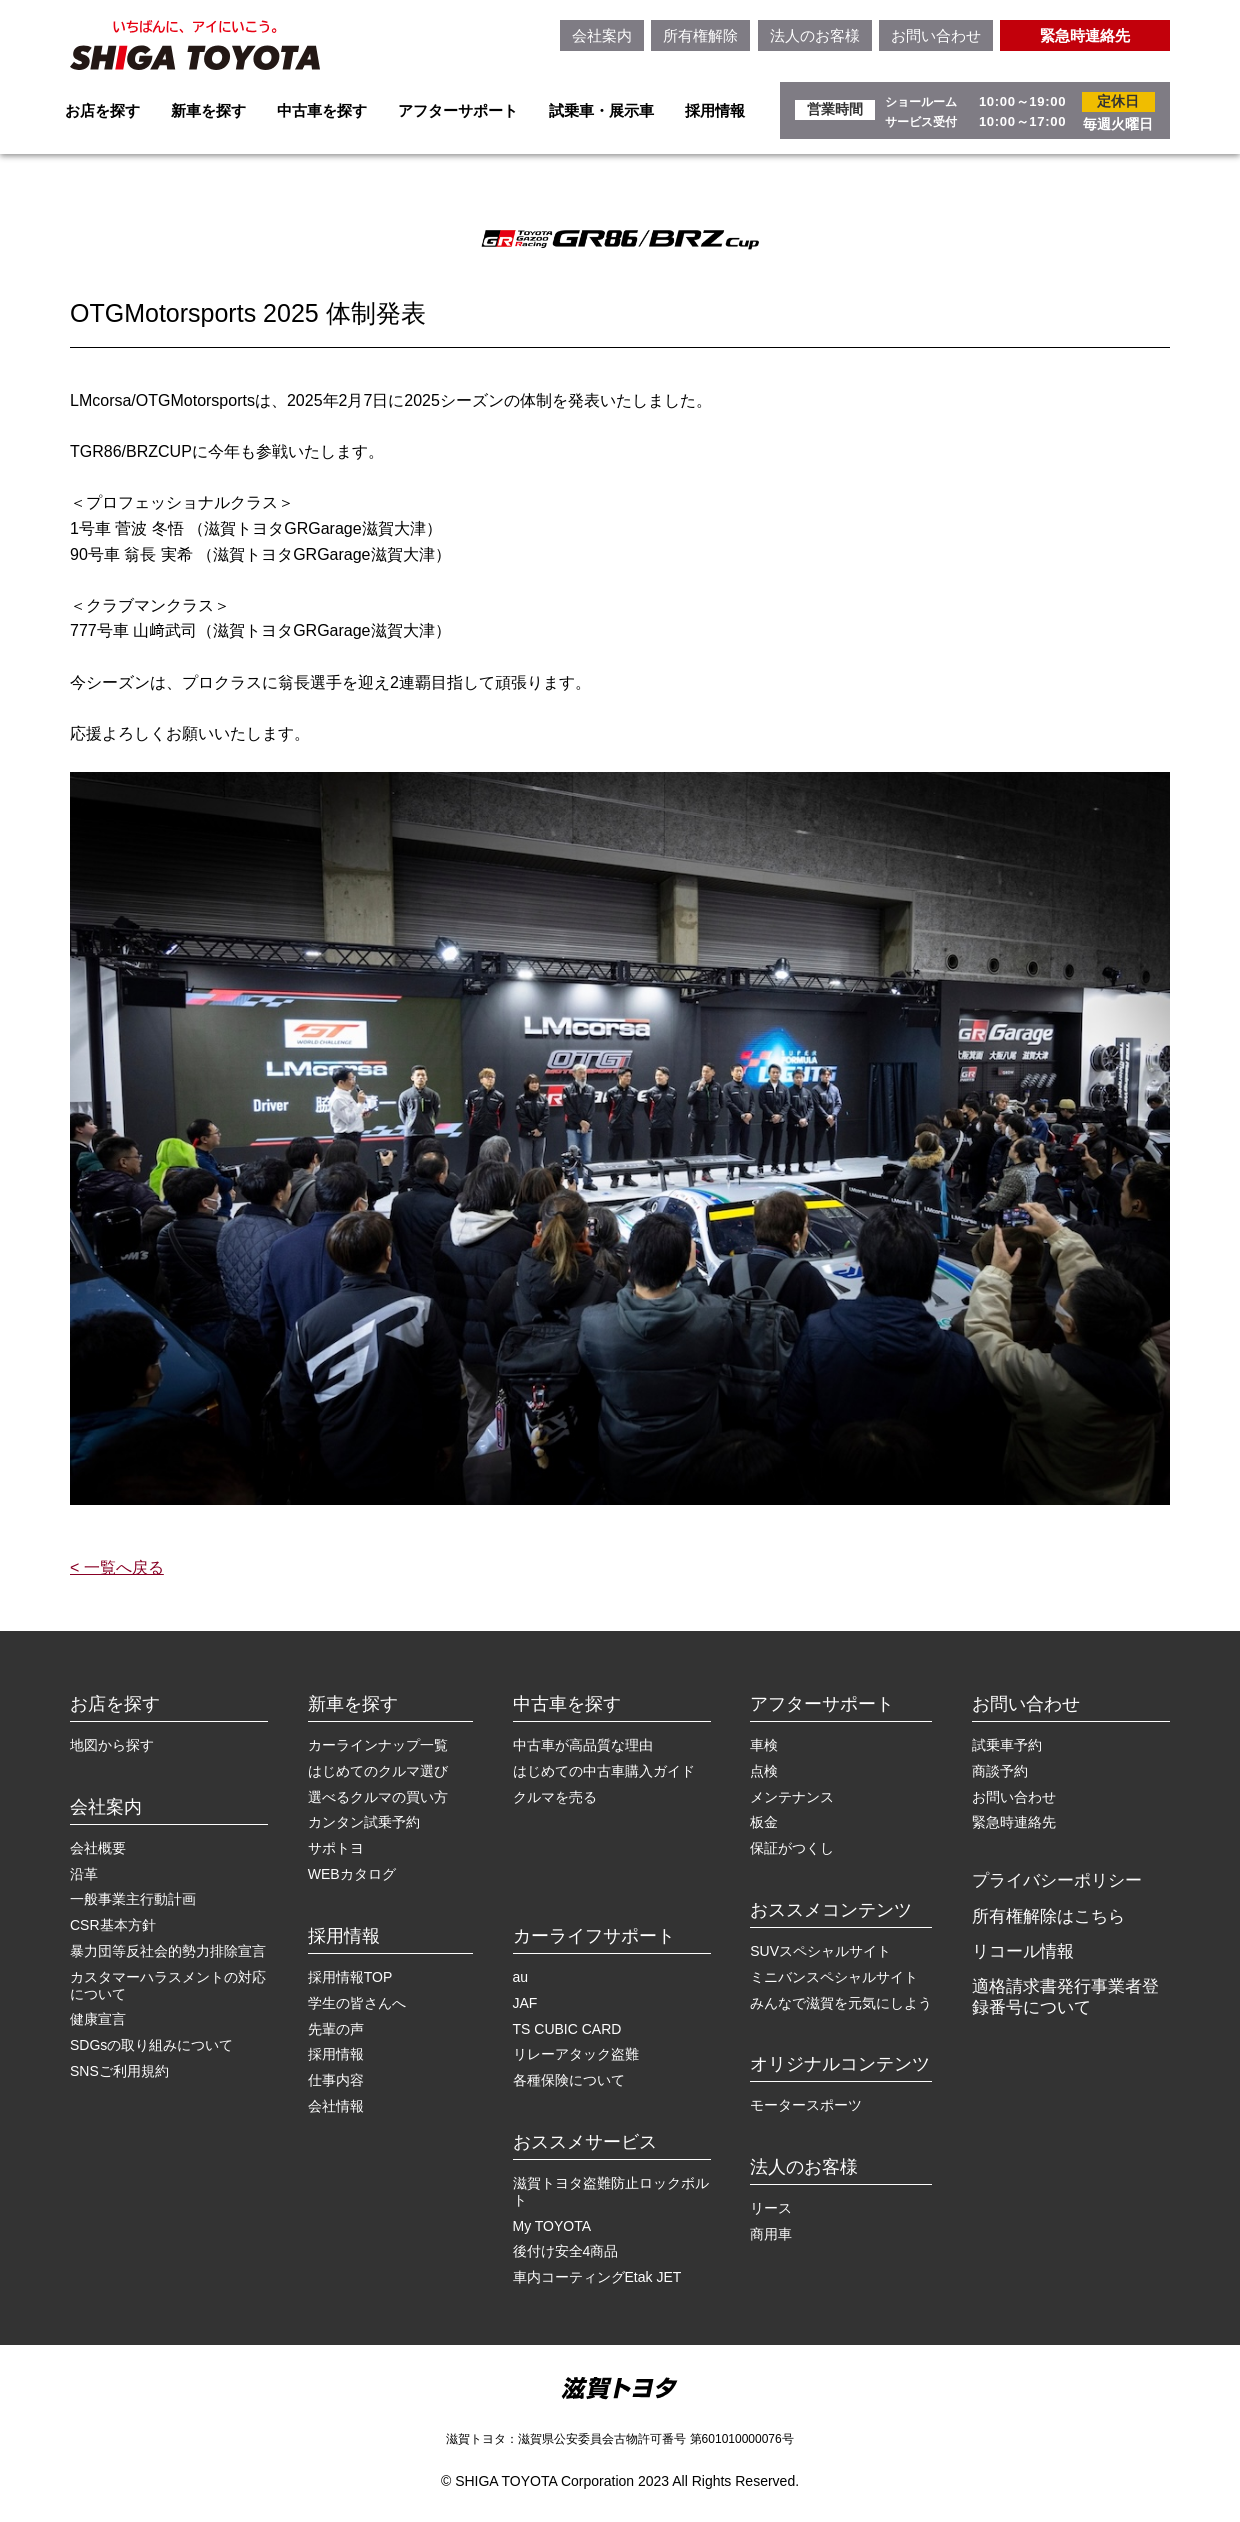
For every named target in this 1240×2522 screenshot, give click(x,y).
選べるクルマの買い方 (378, 1797)
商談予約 (1000, 1771)
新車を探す (208, 110)
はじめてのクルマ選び (378, 1771)
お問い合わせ (936, 35)
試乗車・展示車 (601, 110)
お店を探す (102, 110)
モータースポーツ (806, 2105)
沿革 (84, 1874)
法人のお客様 (815, 35)
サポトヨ (336, 1848)
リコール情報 (1023, 1951)
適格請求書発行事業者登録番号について (1065, 1996)
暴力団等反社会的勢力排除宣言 (168, 1951)
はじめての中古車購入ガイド (604, 1771)
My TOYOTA (552, 2226)
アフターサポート (458, 110)
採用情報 (715, 110)
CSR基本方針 (113, 1925)
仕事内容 (336, 2080)
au (521, 1977)
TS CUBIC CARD (567, 2029)
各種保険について (569, 2080)
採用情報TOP (350, 1977)
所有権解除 (700, 35)
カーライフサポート (594, 1936)
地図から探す (112, 1745)
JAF (525, 2003)
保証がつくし (792, 1848)
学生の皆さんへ (357, 2003)
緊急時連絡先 (1085, 35)
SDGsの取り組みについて (151, 2045)
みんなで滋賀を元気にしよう (841, 2003)
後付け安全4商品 (566, 2251)
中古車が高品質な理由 (583, 1745)
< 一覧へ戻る (117, 1567)
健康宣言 (98, 2019)
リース (771, 2208)
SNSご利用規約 (119, 2071)
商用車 (771, 2234)
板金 (764, 1822)
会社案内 (602, 35)
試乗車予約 (1007, 1745)
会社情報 (336, 2106)
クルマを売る (555, 1797)
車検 (764, 1745)
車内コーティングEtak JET (597, 2277)
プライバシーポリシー (1057, 1880)
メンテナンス (792, 1797)
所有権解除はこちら (1048, 1916)
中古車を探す (322, 110)
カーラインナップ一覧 (378, 1745)
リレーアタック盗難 (576, 2054)
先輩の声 (336, 2029)
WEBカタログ (352, 1874)
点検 (764, 1771)
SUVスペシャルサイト (820, 1951)
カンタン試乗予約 (364, 1822)
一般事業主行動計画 (133, 1899)
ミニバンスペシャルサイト (834, 1977)
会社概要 (98, 1848)
